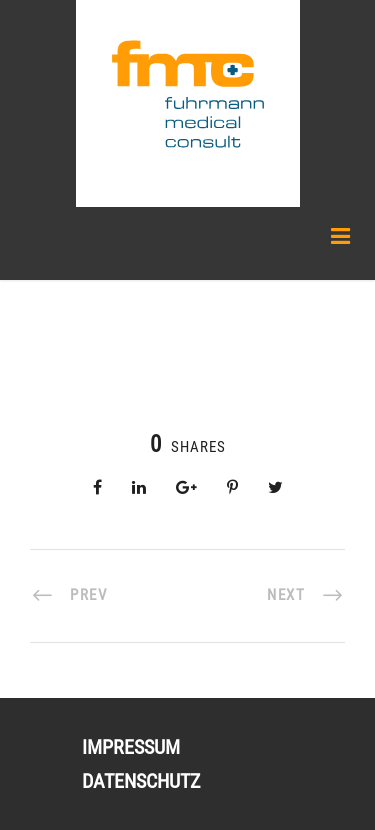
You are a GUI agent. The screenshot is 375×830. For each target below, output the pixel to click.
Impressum (131, 747)
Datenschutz (141, 781)
